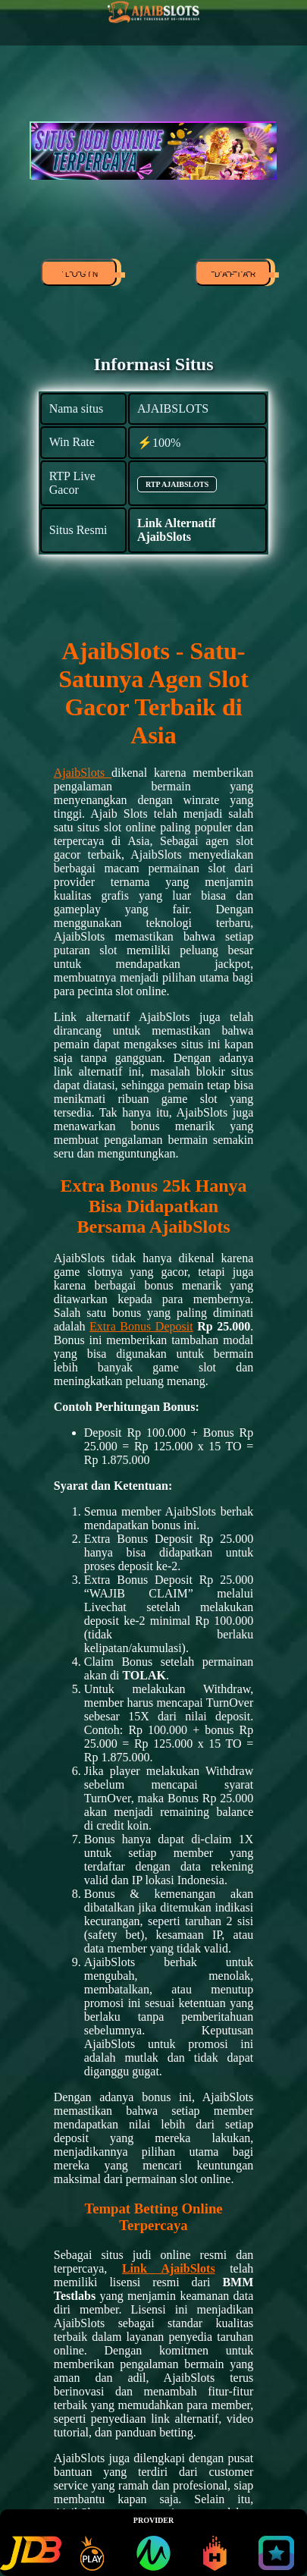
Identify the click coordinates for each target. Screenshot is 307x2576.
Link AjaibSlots (168, 2268)
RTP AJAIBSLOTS (177, 484)
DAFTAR (233, 275)
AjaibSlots (82, 772)
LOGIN (80, 275)
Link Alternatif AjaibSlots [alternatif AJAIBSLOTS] (176, 530)
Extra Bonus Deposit (141, 1326)
